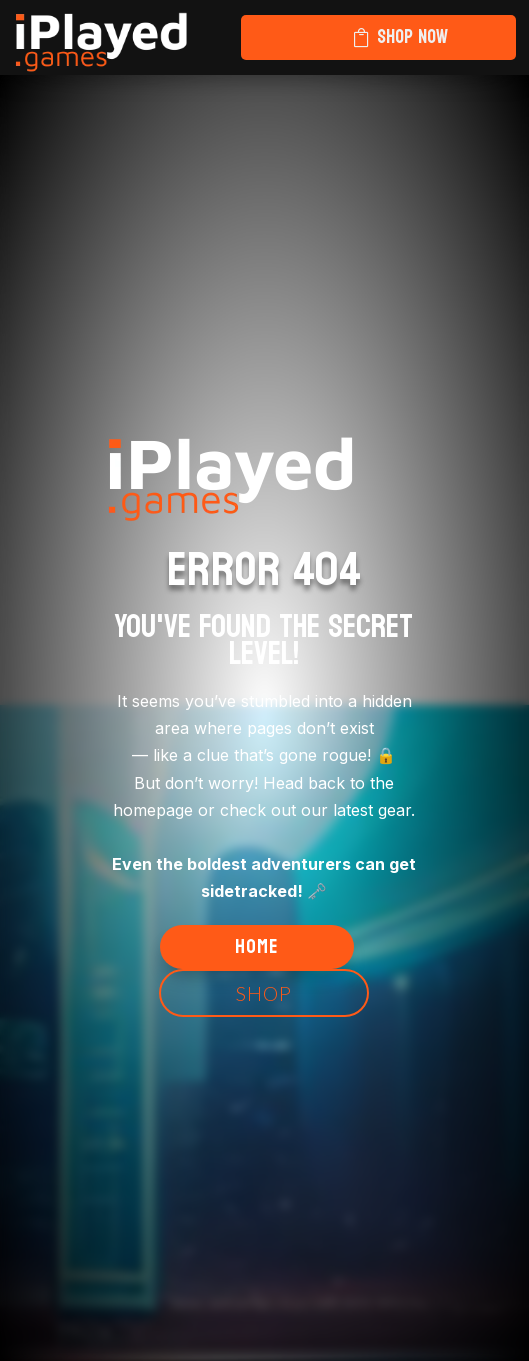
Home (257, 947)
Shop (264, 993)
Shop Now (412, 37)
